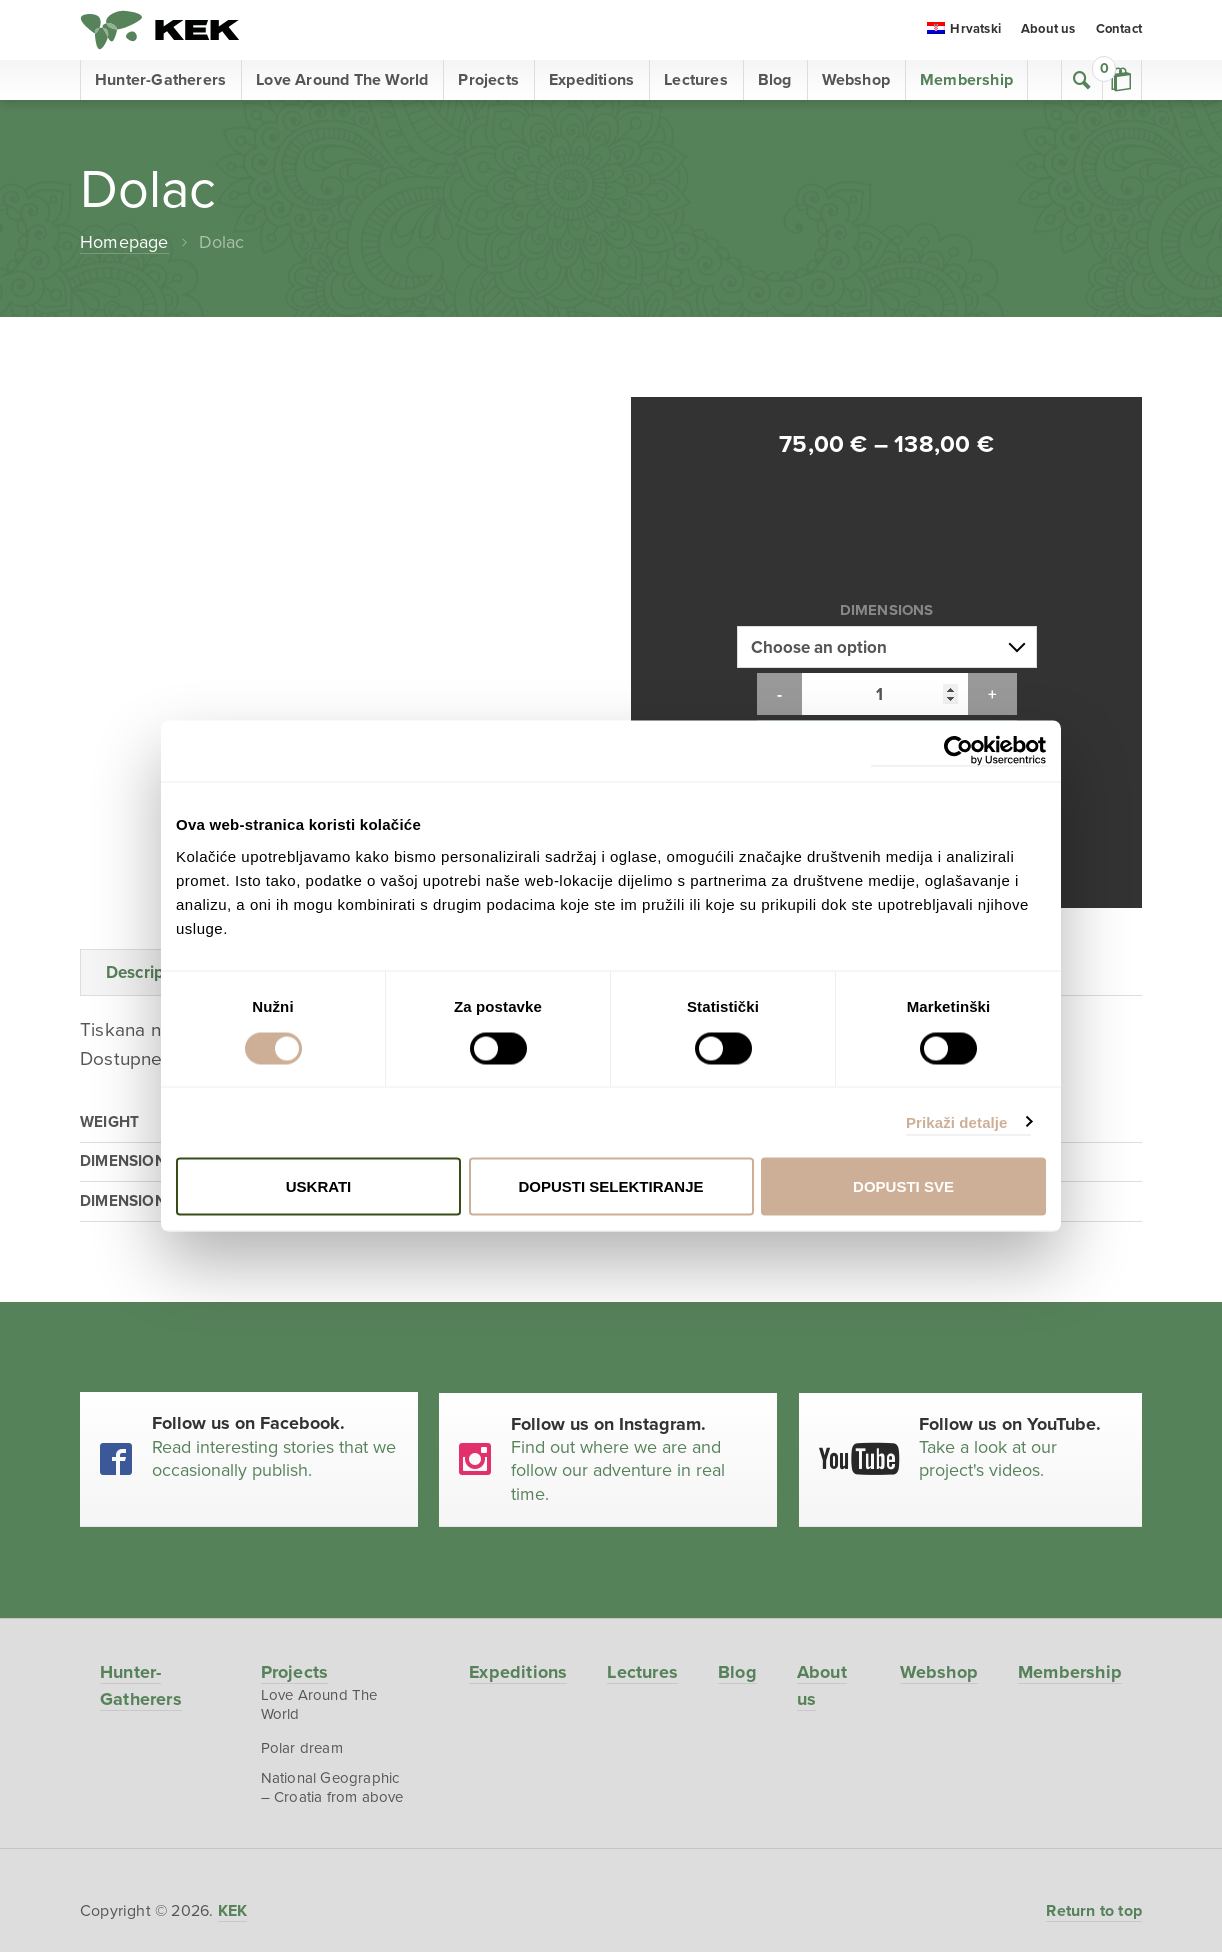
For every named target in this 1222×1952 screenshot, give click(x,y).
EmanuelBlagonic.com (611, 1934)
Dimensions (887, 524)
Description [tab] (150, 801)
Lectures (696, 80)
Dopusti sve (903, 1186)
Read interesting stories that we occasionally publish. (275, 1276)
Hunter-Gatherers (160, 80)
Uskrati (319, 1186)
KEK (160, 30)
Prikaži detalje (957, 1121)
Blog (775, 80)
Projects (488, 80)
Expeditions (591, 80)
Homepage (124, 242)
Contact (1119, 30)
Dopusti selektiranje (610, 1186)
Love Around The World (342, 80)
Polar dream (301, 1578)
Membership (966, 80)
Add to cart (887, 655)
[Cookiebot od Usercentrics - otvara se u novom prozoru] (958, 751)
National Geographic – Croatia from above (331, 1618)
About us (1048, 30)
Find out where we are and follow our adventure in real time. (635, 1288)
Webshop (856, 80)
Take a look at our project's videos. (1021, 1276)
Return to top (1094, 1741)
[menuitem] (964, 31)
